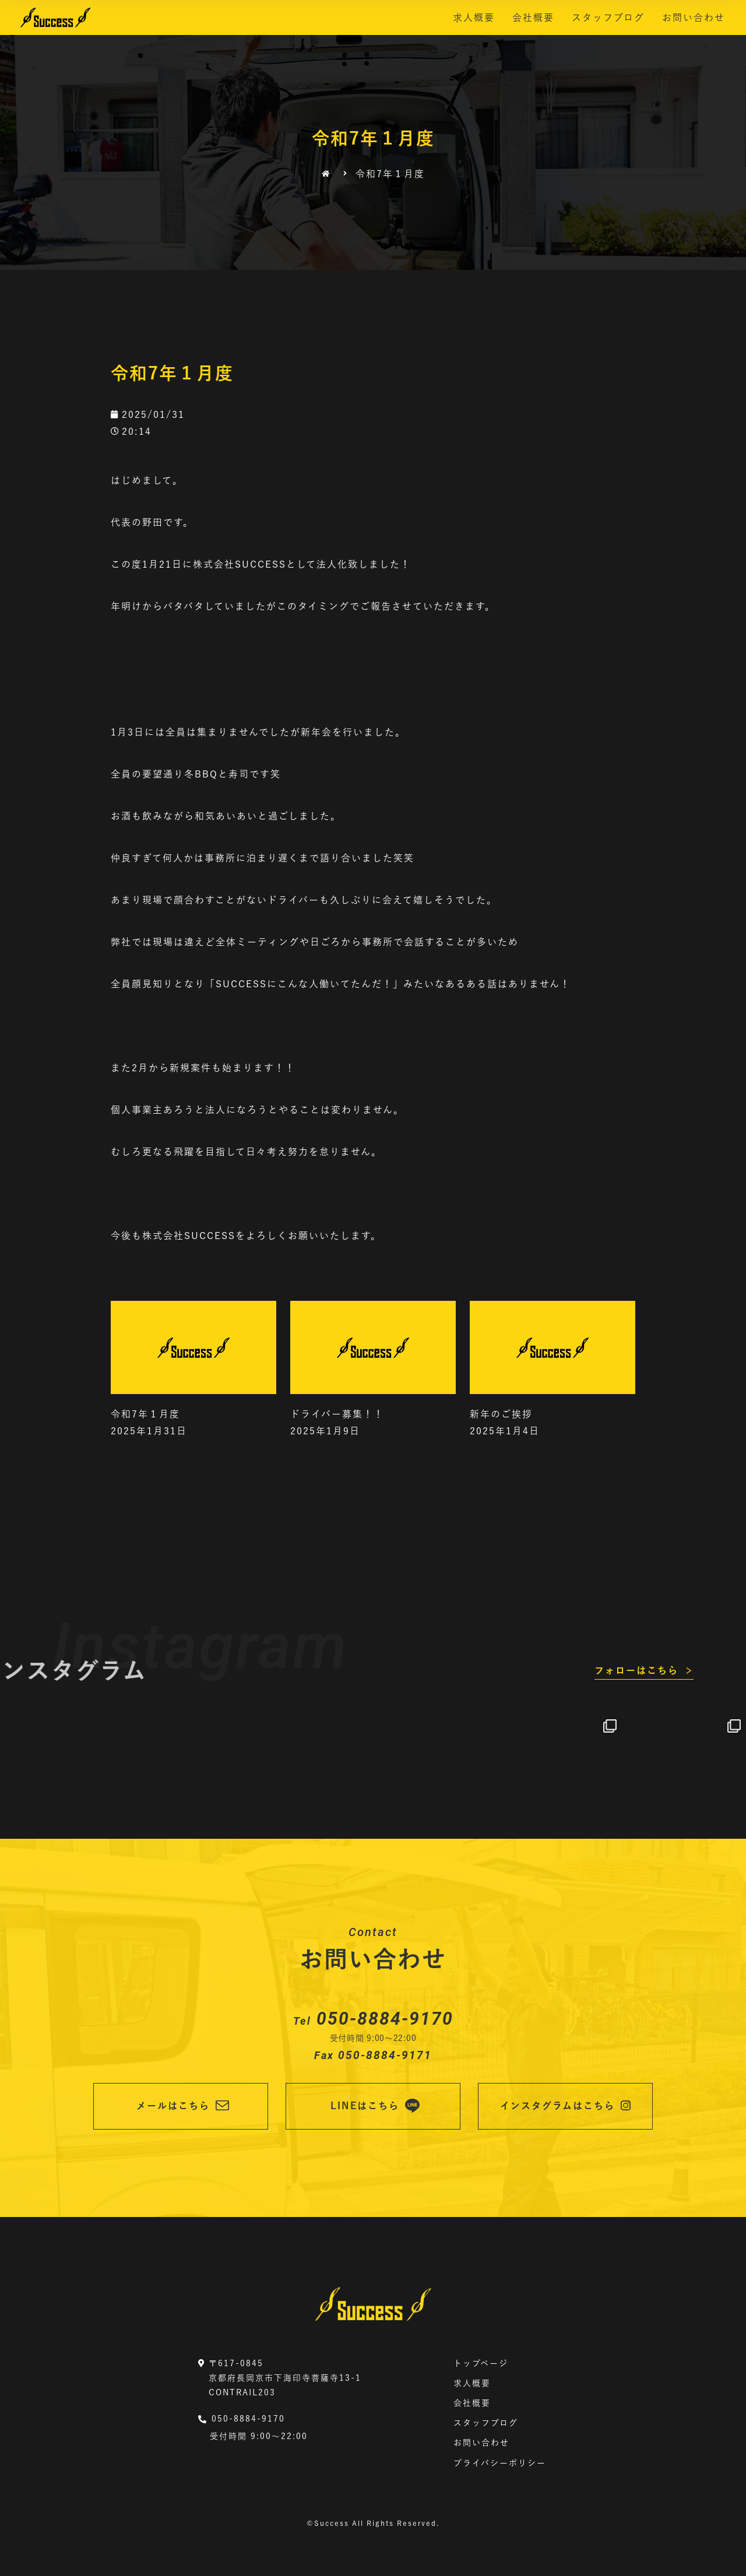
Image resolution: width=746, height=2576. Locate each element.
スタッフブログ (608, 17)
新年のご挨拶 (501, 1414)
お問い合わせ (693, 17)
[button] (644, 1671)
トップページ (480, 2363)
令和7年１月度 (145, 1414)
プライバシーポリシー (499, 2463)
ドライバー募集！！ (337, 1414)
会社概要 (533, 17)
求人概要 (474, 17)
